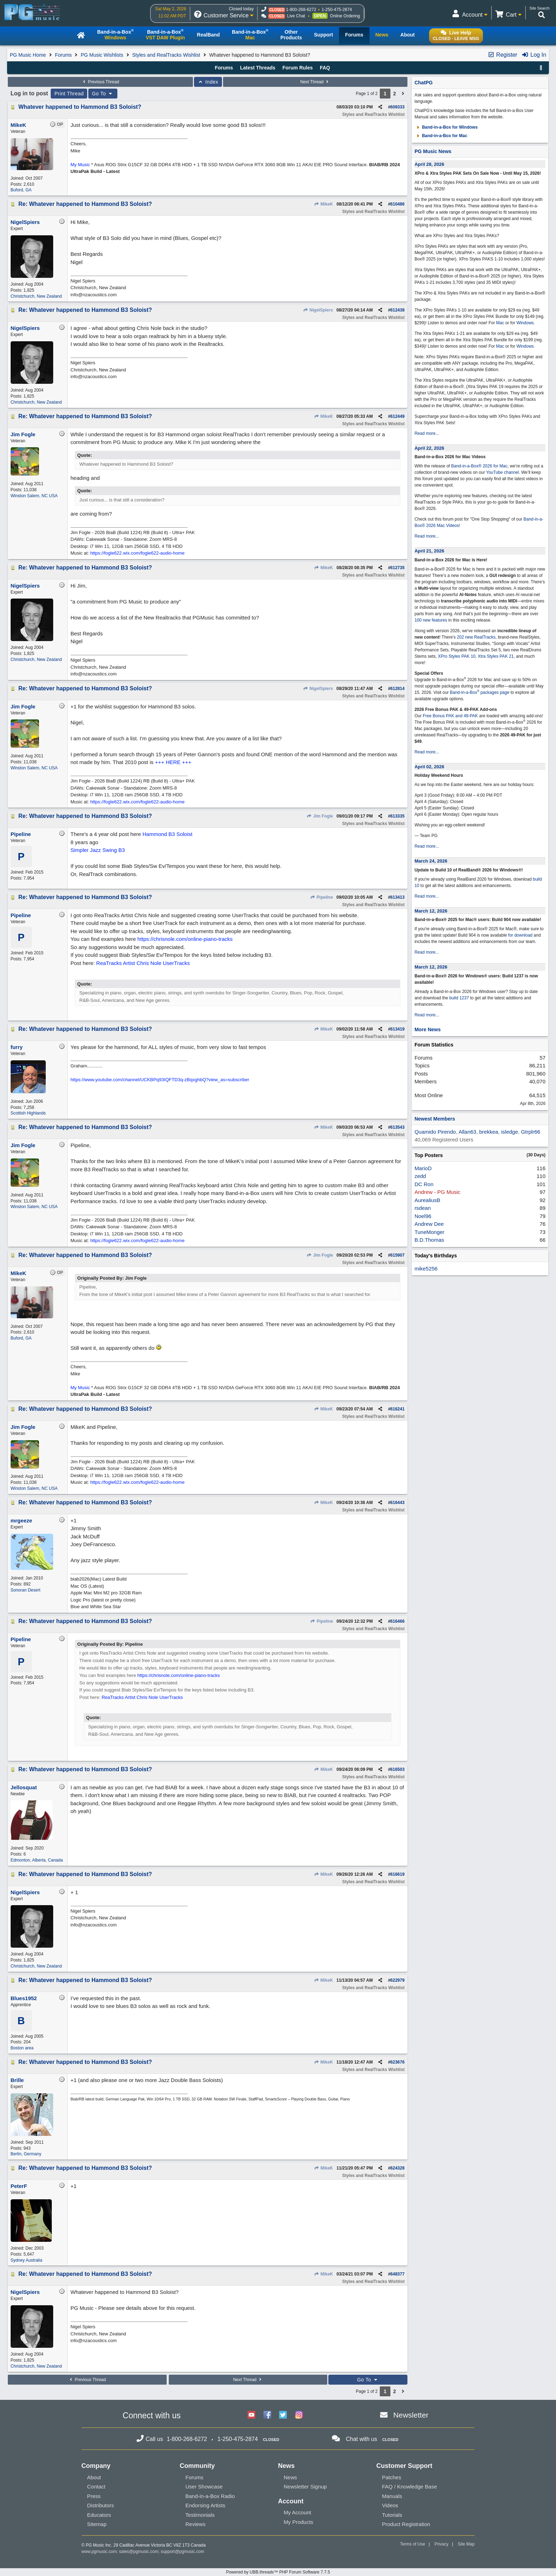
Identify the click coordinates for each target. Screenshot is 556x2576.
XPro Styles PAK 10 (457, 656)
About (94, 2477)
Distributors (100, 2505)
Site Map (466, 2544)
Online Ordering (345, 15)
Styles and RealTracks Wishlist (166, 55)
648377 (397, 2274)
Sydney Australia (26, 2260)
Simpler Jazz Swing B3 (98, 850)
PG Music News (433, 151)
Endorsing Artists (205, 2505)
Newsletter (410, 2415)
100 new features (431, 620)
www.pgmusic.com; (100, 2551)
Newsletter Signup (305, 2487)
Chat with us (361, 2439)
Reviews (195, 2524)
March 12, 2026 (431, 911)
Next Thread (315, 81)
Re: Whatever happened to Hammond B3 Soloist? (85, 204)
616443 (397, 1502)
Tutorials (392, 2515)
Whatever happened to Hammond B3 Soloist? (79, 107)
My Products (298, 2522)
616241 (397, 1409)
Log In (534, 55)
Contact (96, 2487)
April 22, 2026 (429, 448)
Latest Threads (258, 68)
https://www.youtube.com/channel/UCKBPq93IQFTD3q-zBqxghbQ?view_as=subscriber (160, 1079)
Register (502, 55)
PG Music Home (28, 55)
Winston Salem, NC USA (34, 495)
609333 (397, 107)
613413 (397, 897)
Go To (103, 93)
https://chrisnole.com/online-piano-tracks (185, 939)
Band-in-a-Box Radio (210, 2496)
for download (520, 935)
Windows (525, 322)
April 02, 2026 (429, 766)
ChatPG (424, 82)
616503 (397, 1769)
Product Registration (406, 2524)
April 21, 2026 (429, 551)
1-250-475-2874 (337, 9)
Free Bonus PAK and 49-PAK (450, 715)
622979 (397, 1980)
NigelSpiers (318, 310)
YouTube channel (502, 472)
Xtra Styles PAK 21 (495, 656)
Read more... (427, 433)
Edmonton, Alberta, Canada (37, 1860)
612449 (397, 416)
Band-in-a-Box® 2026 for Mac (479, 466)
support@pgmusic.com (182, 2551)
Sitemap (97, 2524)
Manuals (392, 2496)
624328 (397, 2168)
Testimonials (200, 2515)
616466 (397, 1621)
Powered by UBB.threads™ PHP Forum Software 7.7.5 (278, 2572)
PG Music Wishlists (102, 55)
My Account (297, 2512)
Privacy (441, 2544)
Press (94, 2496)
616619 (397, 1874)
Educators (99, 2515)
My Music (80, 164)
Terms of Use (412, 2544)
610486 (397, 204)
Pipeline (321, 897)
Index (208, 82)
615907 (397, 1255)
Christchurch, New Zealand (36, 296)
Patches (391, 2477)
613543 (397, 1127)
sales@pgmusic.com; (140, 2551)
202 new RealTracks (476, 637)
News (290, 2477)
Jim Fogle (320, 816)
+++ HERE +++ (173, 762)
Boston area (22, 2047)
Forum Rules (297, 68)
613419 (397, 1029)
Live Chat (296, 15)
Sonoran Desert (25, 1590)
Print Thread (69, 93)
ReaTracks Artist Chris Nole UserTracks (143, 963)
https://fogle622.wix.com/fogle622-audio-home (137, 553)
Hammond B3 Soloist (168, 834)
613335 (397, 816)
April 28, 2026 (429, 164)
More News (428, 1029)
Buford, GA (21, 189)
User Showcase (204, 2487)
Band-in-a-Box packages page (480, 692)
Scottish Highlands (28, 1113)
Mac (500, 322)
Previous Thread (100, 81)
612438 (397, 310)
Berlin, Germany (26, 2153)
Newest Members (435, 1119)
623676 (397, 2062)
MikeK (323, 204)
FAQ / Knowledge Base (409, 2487)
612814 (397, 688)
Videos (390, 2505)
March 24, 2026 (431, 861)
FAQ (325, 68)
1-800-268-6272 (301, 9)
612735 (397, 567)
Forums (63, 55)
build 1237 (459, 997)
